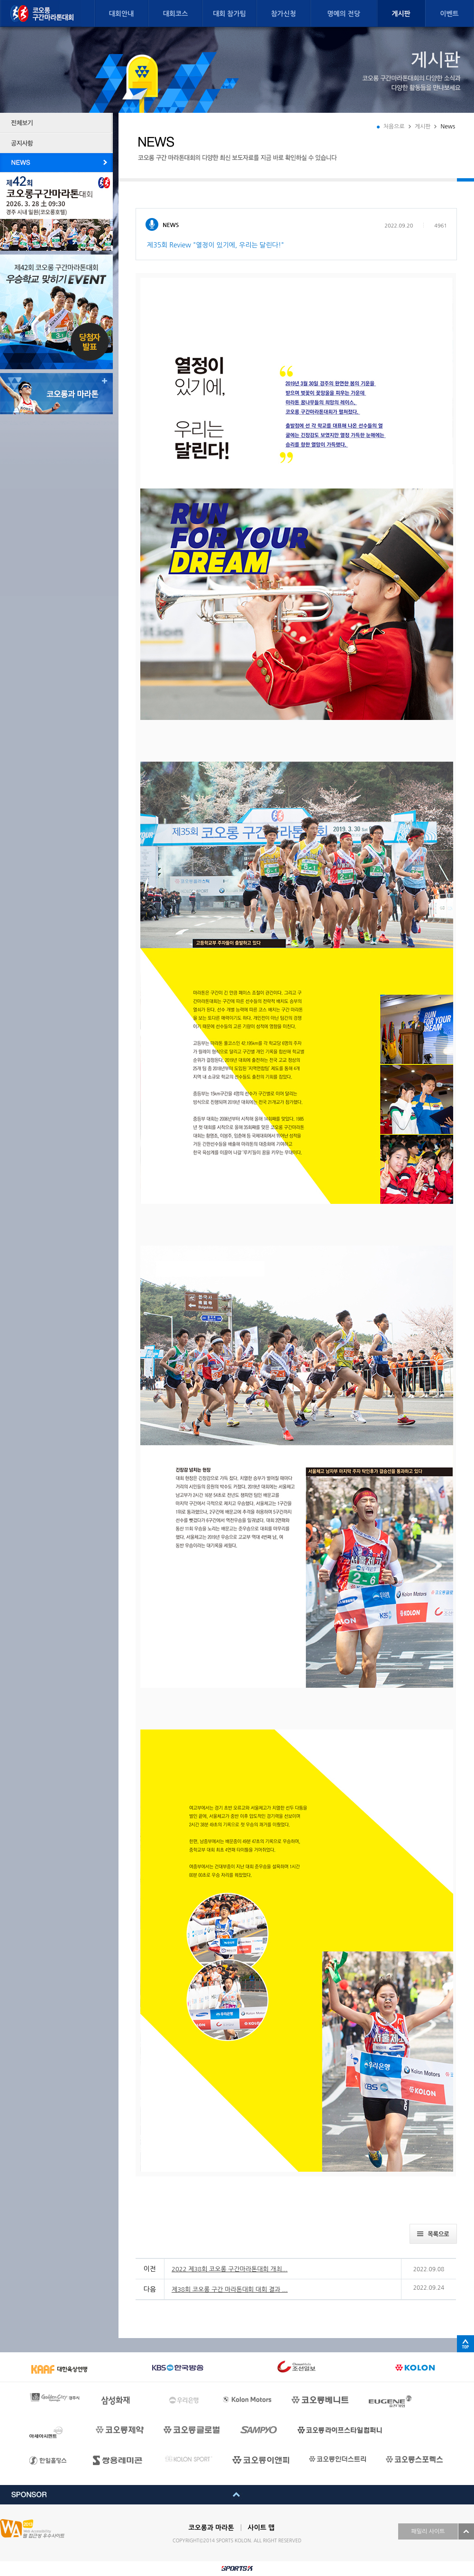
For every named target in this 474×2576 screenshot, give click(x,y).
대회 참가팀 (229, 13)
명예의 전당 (343, 13)
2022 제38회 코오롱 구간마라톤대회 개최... (230, 2269)
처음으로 (394, 126)
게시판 (401, 13)
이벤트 (449, 13)
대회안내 (121, 13)
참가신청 (283, 13)
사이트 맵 (261, 2527)
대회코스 (175, 13)
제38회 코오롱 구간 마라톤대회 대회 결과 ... (230, 2289)
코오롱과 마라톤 (211, 2527)
